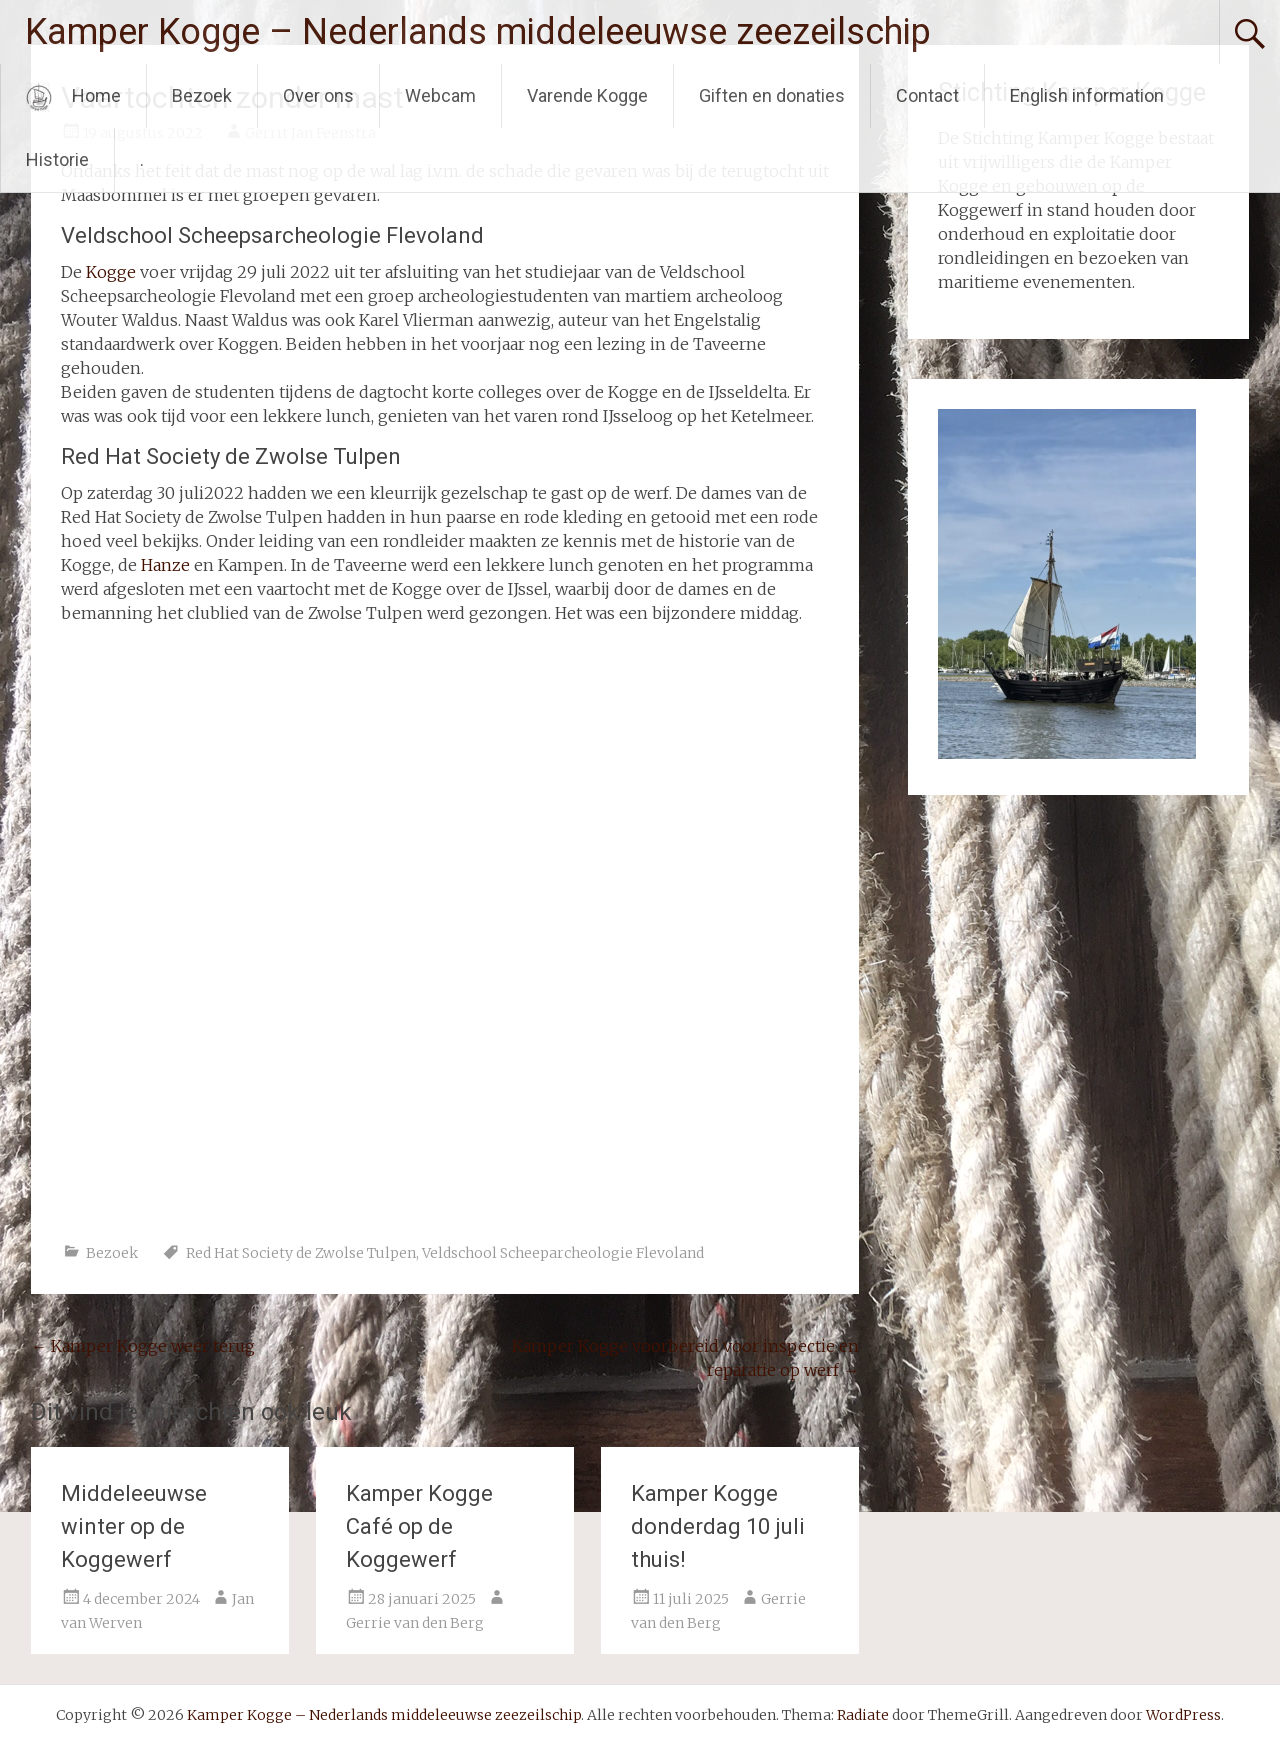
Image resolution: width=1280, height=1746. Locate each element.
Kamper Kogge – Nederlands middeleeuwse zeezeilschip (478, 32)
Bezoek (202, 95)
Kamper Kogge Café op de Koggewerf (419, 1526)
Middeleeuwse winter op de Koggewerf (134, 1526)
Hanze (165, 565)
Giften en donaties (772, 95)
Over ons (318, 95)
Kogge (111, 272)
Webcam (440, 95)
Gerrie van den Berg (415, 1623)
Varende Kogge (587, 95)
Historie (57, 159)
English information (1087, 95)
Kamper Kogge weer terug (143, 1346)
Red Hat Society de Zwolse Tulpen (301, 1253)
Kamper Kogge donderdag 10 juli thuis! (718, 1526)
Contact (927, 95)
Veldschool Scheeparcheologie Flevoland (563, 1253)
